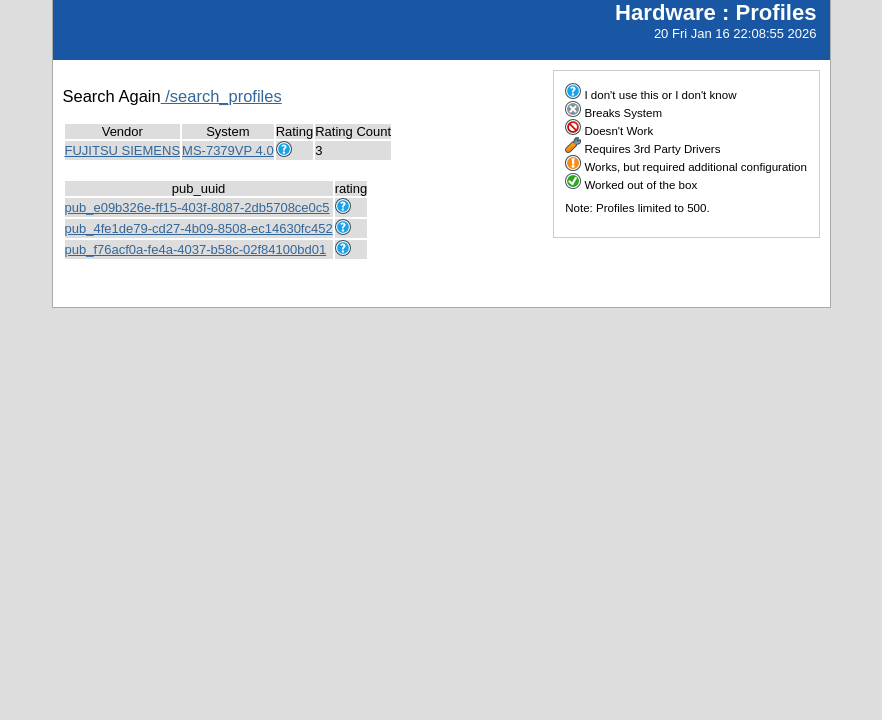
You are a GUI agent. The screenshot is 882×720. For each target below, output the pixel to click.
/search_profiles (221, 96)
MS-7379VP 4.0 (228, 150)
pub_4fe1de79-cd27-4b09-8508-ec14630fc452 (199, 228)
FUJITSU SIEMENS (123, 150)
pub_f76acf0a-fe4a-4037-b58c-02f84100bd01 (196, 249)
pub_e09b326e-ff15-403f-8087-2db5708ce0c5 (197, 207)
